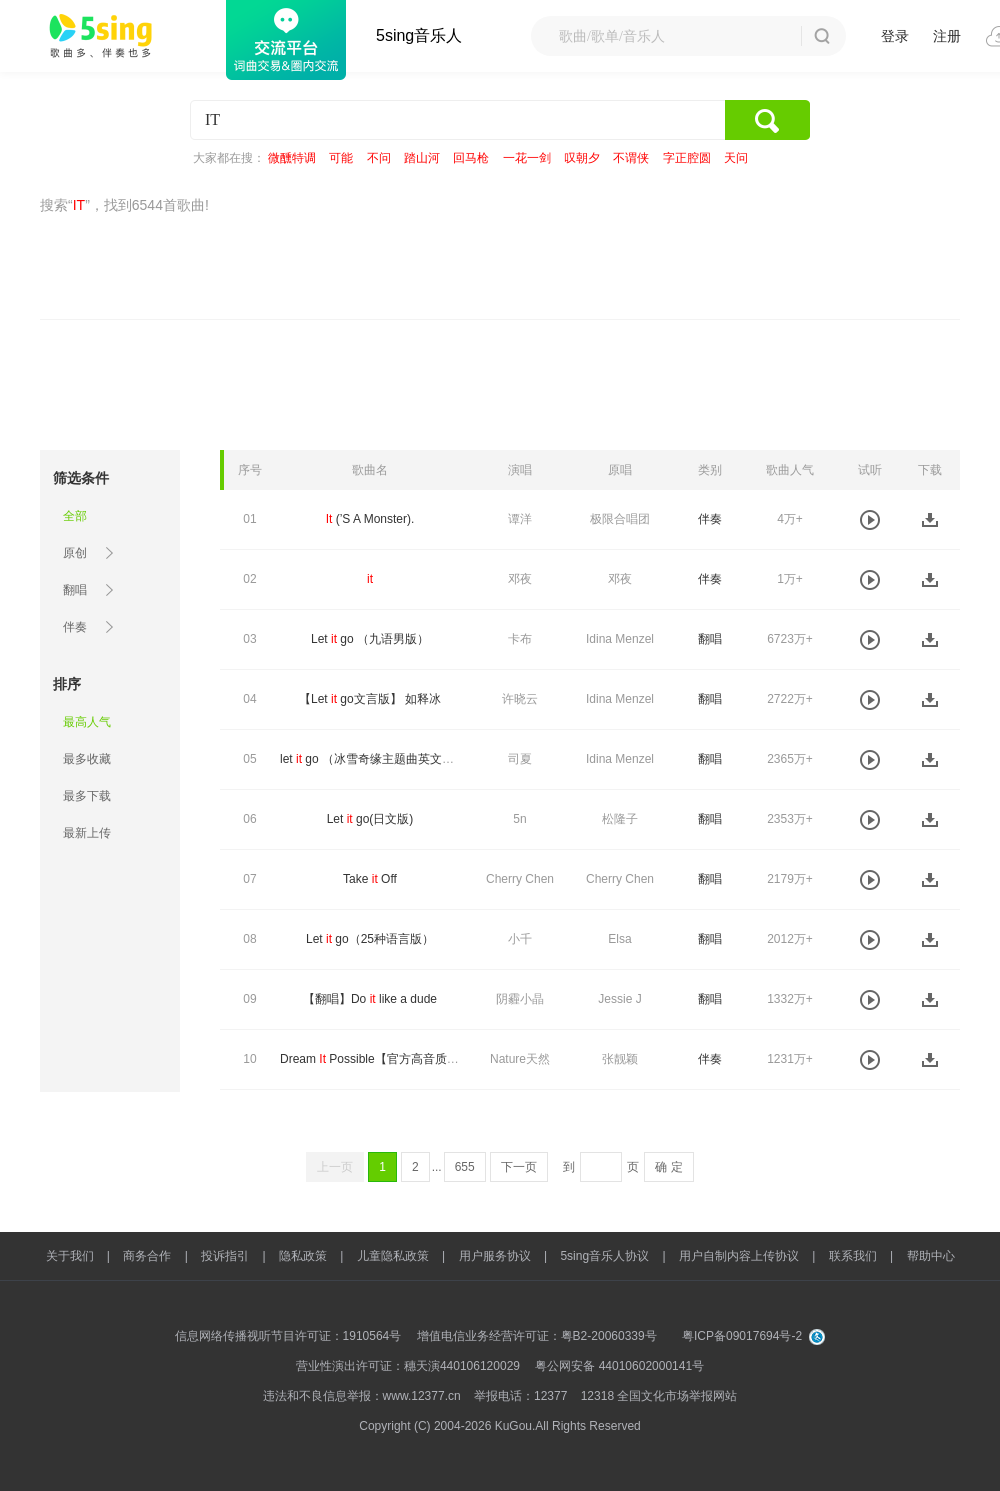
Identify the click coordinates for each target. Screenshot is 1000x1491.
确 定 (668, 1167)
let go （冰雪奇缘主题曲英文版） (373, 759)
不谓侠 (631, 158)
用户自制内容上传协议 (739, 1256)
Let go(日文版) (370, 819)
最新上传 (87, 833)
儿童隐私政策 (393, 1256)
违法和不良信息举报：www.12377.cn (362, 1396)
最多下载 (87, 796)
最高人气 (87, 722)
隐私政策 (303, 1256)
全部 (75, 516)
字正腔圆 (687, 158)
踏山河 (422, 158)
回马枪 (471, 158)
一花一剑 (527, 158)
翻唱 (75, 590)
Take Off (370, 879)
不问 (379, 158)
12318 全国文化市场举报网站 (659, 1396)
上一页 (335, 1167)
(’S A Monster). (370, 519)
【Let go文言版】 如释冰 (370, 699)
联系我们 (853, 1256)
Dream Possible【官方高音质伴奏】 (381, 1059)
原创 (75, 553)
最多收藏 (87, 759)
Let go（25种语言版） (370, 939)
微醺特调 (292, 158)
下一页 (519, 1167)
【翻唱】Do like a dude (370, 999)
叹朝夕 (582, 158)
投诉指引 (225, 1256)
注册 (947, 36)
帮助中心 (931, 1256)
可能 (341, 158)
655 (465, 1167)
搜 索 (822, 36)
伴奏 (75, 627)
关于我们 (70, 1256)
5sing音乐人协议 (604, 1256)
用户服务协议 (495, 1256)
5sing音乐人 (419, 35)
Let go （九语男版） (370, 639)
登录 (895, 36)
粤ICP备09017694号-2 (742, 1336)
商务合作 (147, 1256)
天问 (736, 158)
